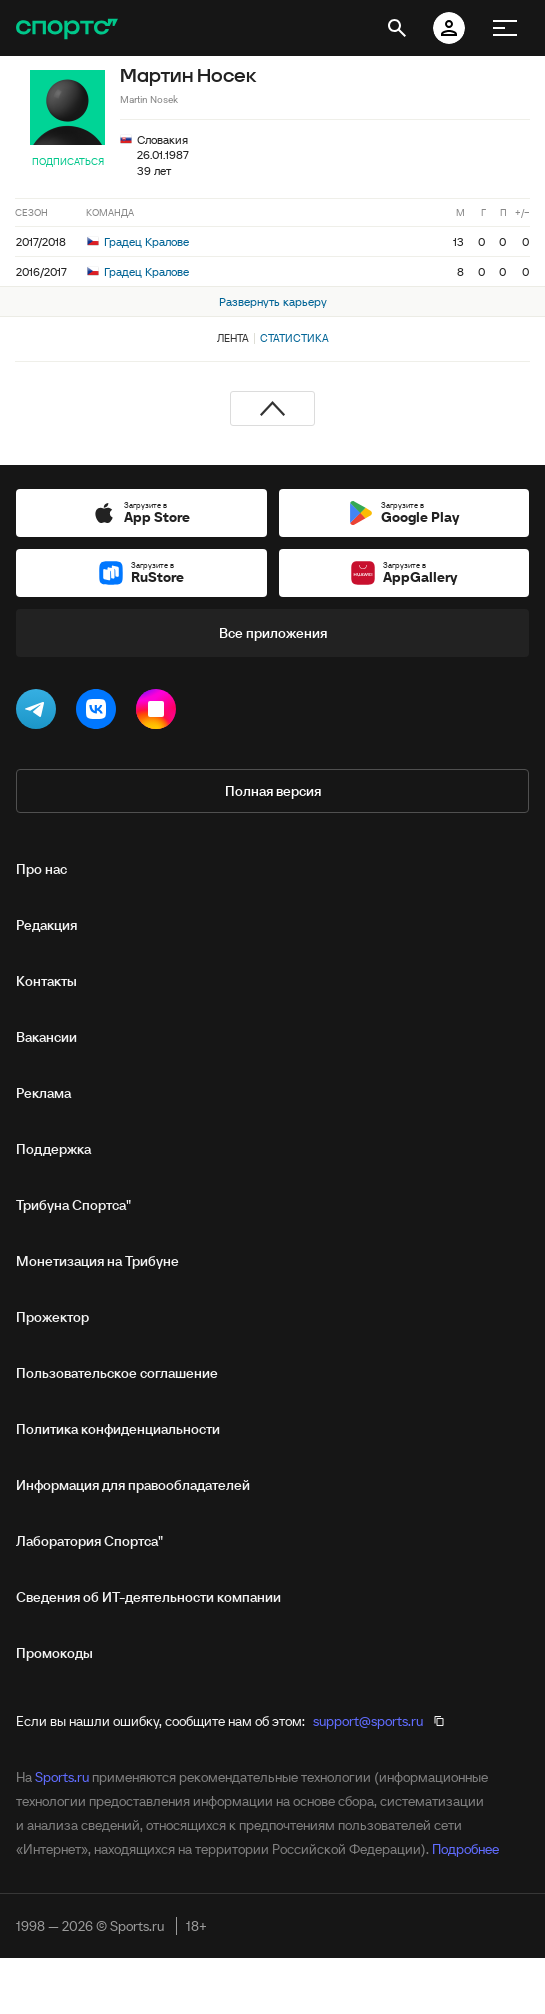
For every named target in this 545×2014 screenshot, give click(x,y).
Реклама (43, 1093)
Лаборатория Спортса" (89, 1541)
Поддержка (53, 1149)
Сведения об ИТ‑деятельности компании (148, 1597)
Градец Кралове (138, 241)
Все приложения (273, 633)
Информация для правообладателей (133, 1485)
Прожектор (52, 1317)
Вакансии (46, 1037)
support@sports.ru (368, 1721)
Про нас (41, 869)
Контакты (46, 981)
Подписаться (68, 161)
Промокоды (54, 1653)
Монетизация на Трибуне (97, 1261)
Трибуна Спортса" (73, 1205)
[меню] (505, 28)
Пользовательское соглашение (117, 1373)
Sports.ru (62, 1777)
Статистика (294, 338)
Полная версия (273, 791)
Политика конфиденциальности (118, 1429)
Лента (233, 338)
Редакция (46, 925)
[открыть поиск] (397, 28)
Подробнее (465, 1849)
